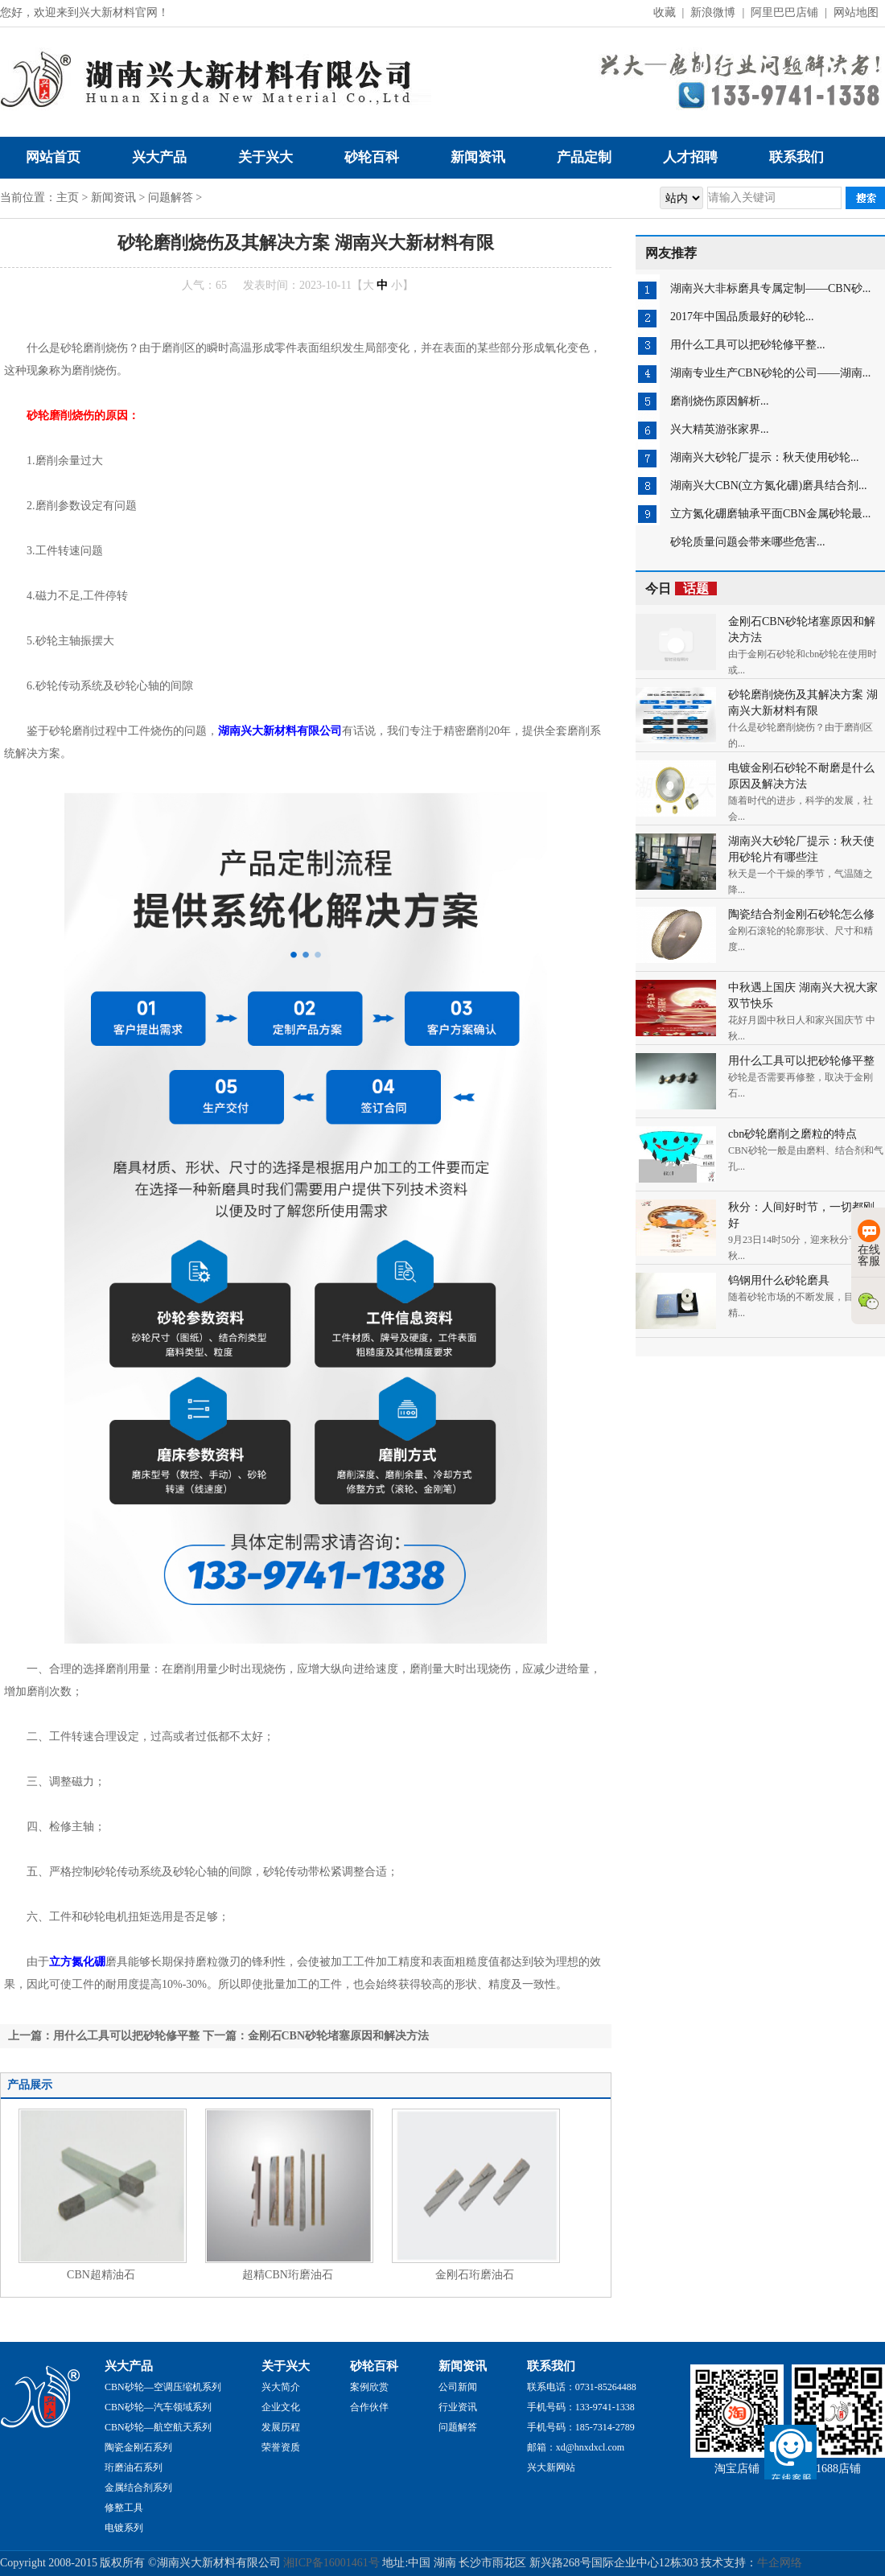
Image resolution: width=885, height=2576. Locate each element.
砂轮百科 (371, 157)
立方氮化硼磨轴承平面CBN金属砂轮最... (770, 514)
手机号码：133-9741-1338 (581, 2407)
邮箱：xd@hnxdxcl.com (575, 2447)
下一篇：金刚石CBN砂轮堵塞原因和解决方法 (316, 2036)
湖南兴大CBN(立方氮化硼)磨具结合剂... (768, 485)
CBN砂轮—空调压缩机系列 (163, 2387)
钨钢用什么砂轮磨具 (778, 1280)
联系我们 (796, 157)
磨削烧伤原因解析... (719, 401)
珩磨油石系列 (134, 2467)
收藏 (664, 12)
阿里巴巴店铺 (784, 12)
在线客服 (869, 1243)
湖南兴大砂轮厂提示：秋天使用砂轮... (764, 457)
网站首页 (53, 157)
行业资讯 (457, 2407)
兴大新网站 (551, 2467)
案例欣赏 (369, 2387)
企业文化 (280, 2407)
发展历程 (280, 2427)
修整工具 (124, 2507)
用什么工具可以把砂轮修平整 (801, 1061)
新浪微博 (712, 12)
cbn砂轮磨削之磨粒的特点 (792, 1134)
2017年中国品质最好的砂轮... (742, 317)
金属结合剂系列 (138, 2487)
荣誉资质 (280, 2447)
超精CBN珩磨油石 (287, 2275)
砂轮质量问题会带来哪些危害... (747, 542)
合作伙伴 (369, 2407)
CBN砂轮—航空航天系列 (158, 2427)
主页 (67, 197)
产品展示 (29, 2085)
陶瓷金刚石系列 (138, 2447)
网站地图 (856, 12)
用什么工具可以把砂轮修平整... (747, 345)
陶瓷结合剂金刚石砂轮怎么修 (801, 914)
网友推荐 (671, 253)
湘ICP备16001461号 (331, 2563)
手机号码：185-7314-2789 (581, 2427)
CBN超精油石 (101, 2275)
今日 (681, 588)
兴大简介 (280, 2387)
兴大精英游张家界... (719, 429)
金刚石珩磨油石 (474, 2275)
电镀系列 (124, 2527)
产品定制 (584, 157)
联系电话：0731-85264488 (581, 2387)
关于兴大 (265, 157)
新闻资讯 (478, 157)
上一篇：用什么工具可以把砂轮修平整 (104, 2036)
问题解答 (170, 197)
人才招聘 (690, 157)
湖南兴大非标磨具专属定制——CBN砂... (770, 288)
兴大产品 (159, 157)
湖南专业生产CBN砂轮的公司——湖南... (770, 373)
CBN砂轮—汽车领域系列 (158, 2407)
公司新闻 (457, 2387)
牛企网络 (779, 2563)
